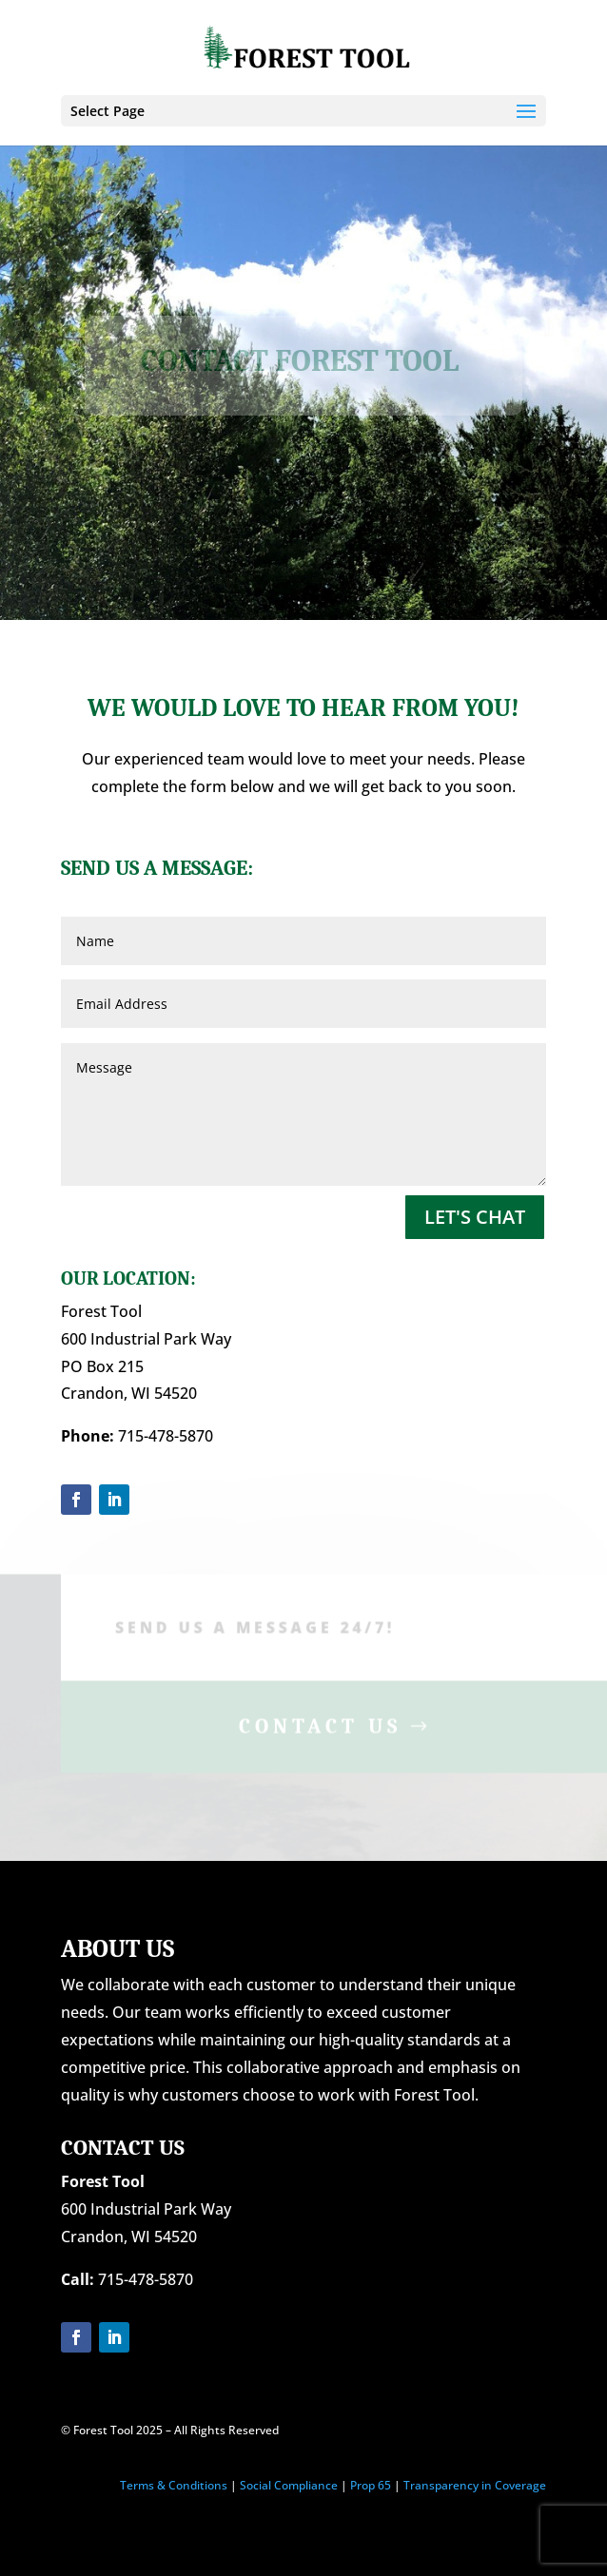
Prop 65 (370, 2485)
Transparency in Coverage (474, 2485)
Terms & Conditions (173, 2485)
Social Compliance (289, 2485)
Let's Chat (474, 1217)
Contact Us (320, 1729)
